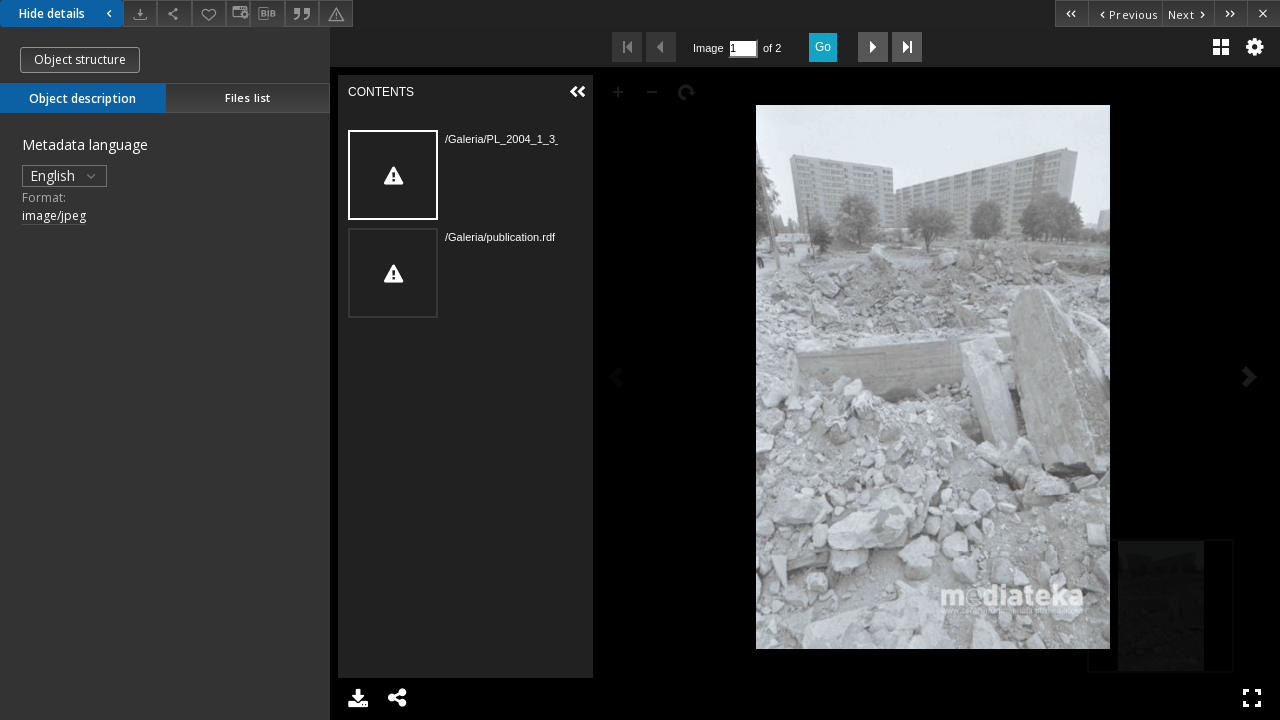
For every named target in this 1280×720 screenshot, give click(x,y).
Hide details (68, 13)
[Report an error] (336, 13)
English (64, 175)
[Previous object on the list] (1125, 13)
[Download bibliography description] (267, 14)
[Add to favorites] (209, 13)
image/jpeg (54, 215)
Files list (247, 97)
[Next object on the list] (1188, 13)
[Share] (174, 13)
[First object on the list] (1071, 13)
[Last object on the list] (1230, 13)
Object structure (80, 59)
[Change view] (238, 13)
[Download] (140, 13)
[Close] (1263, 13)
